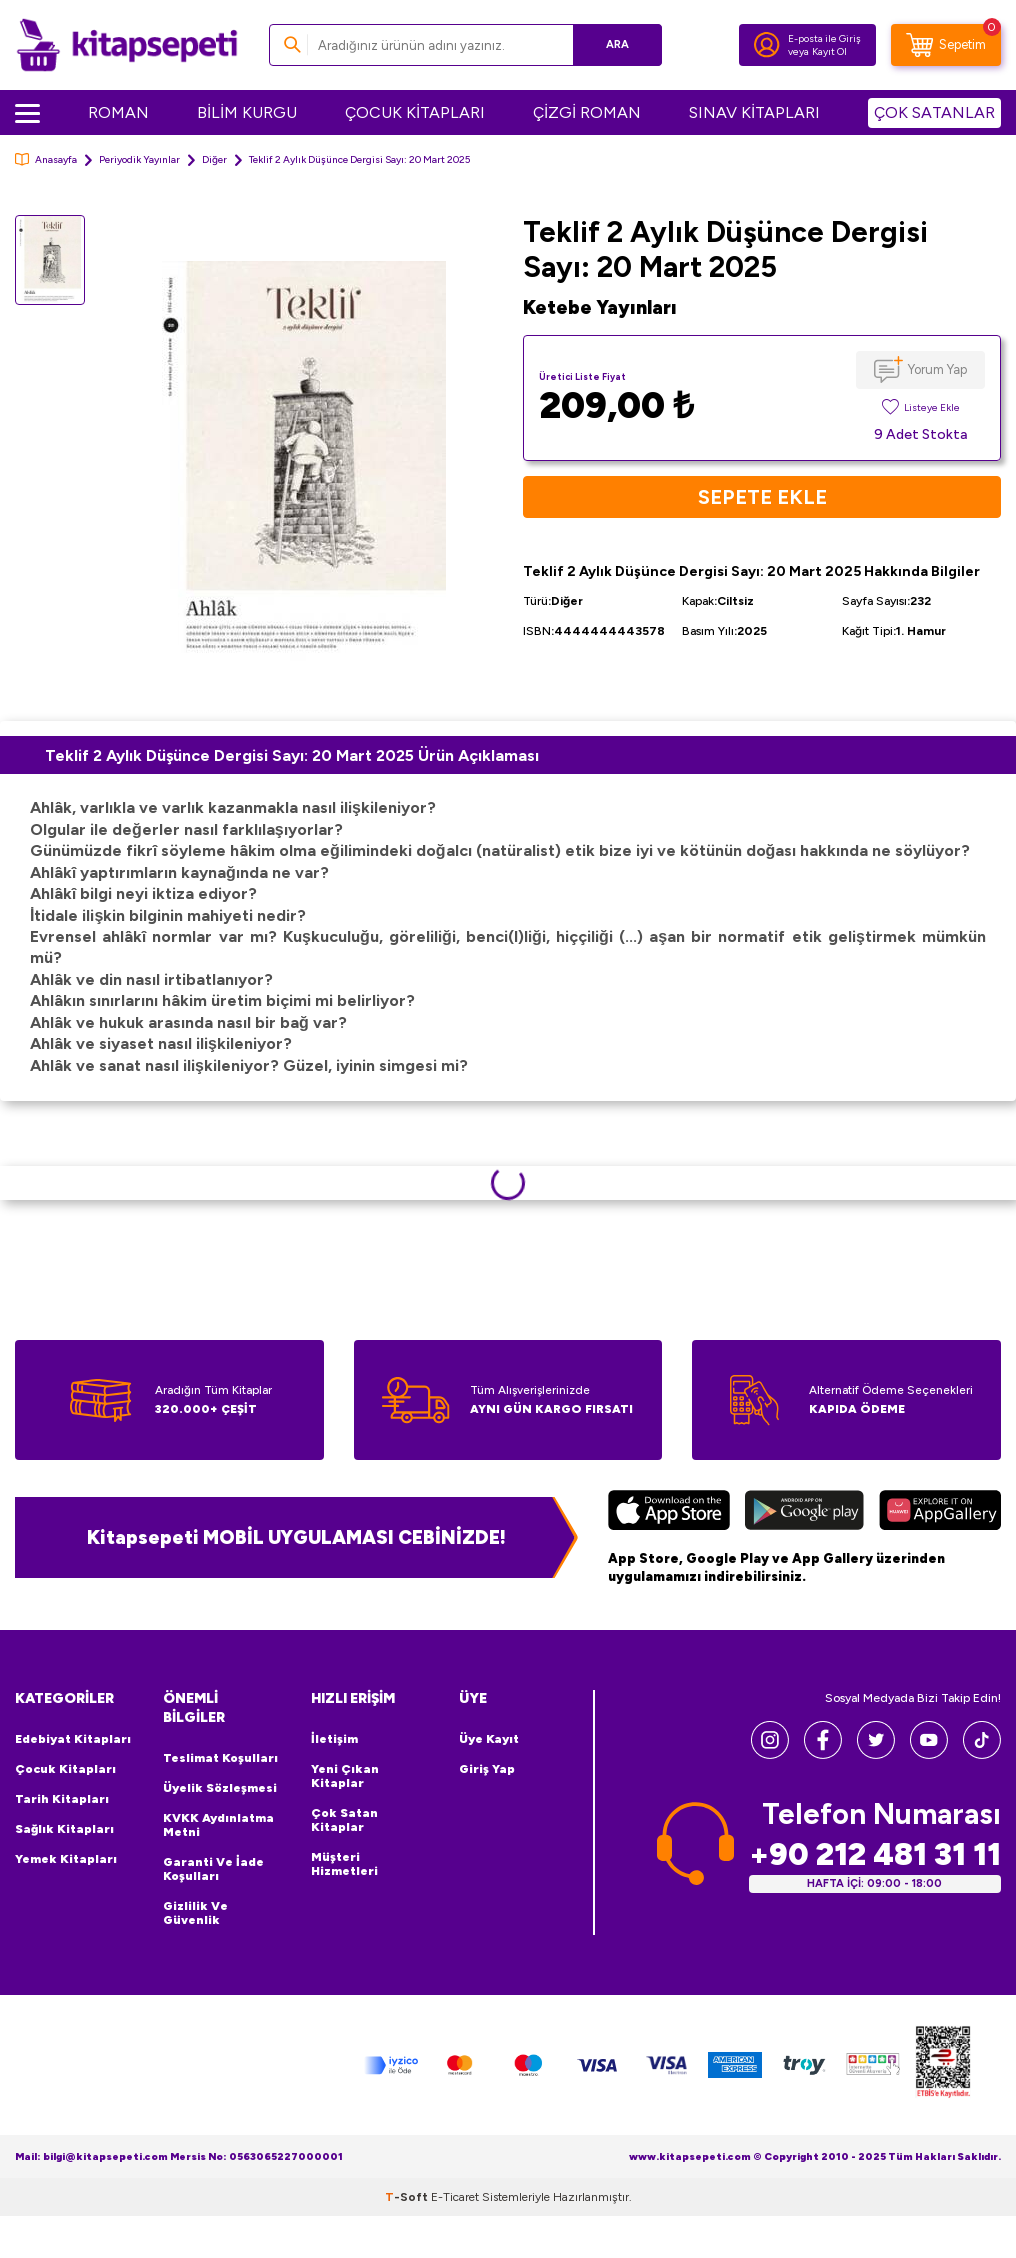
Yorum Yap (937, 369)
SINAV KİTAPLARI (754, 112)
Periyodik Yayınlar (139, 159)
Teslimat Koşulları (220, 1758)
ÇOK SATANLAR (934, 112)
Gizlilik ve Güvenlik (195, 1913)
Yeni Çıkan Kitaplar (345, 1776)
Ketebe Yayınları (600, 307)
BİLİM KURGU (247, 112)
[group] (304, 460)
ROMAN (118, 112)
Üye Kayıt (489, 1739)
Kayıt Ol (829, 51)
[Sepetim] (946, 45)
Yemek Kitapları (66, 1859)
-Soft (408, 2197)
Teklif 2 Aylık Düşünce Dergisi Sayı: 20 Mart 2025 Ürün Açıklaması (292, 755)
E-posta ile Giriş (824, 38)
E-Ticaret (455, 2197)
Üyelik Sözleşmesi (220, 1788)
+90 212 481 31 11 (875, 1854)
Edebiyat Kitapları (73, 1739)
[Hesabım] (767, 45)
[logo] (127, 45)
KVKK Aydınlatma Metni (218, 1825)
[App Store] (669, 1512)
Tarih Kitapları (62, 1799)
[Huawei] (940, 1512)
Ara (617, 44)
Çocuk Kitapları (65, 1769)
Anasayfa (46, 159)
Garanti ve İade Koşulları (213, 1869)
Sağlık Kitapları (64, 1829)
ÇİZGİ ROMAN (587, 112)
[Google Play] (804, 1512)
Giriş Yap (487, 1769)
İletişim (334, 1739)
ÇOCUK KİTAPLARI (415, 112)
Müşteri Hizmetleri (344, 1864)
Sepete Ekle (762, 497)
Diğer (214, 159)
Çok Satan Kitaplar (344, 1820)
